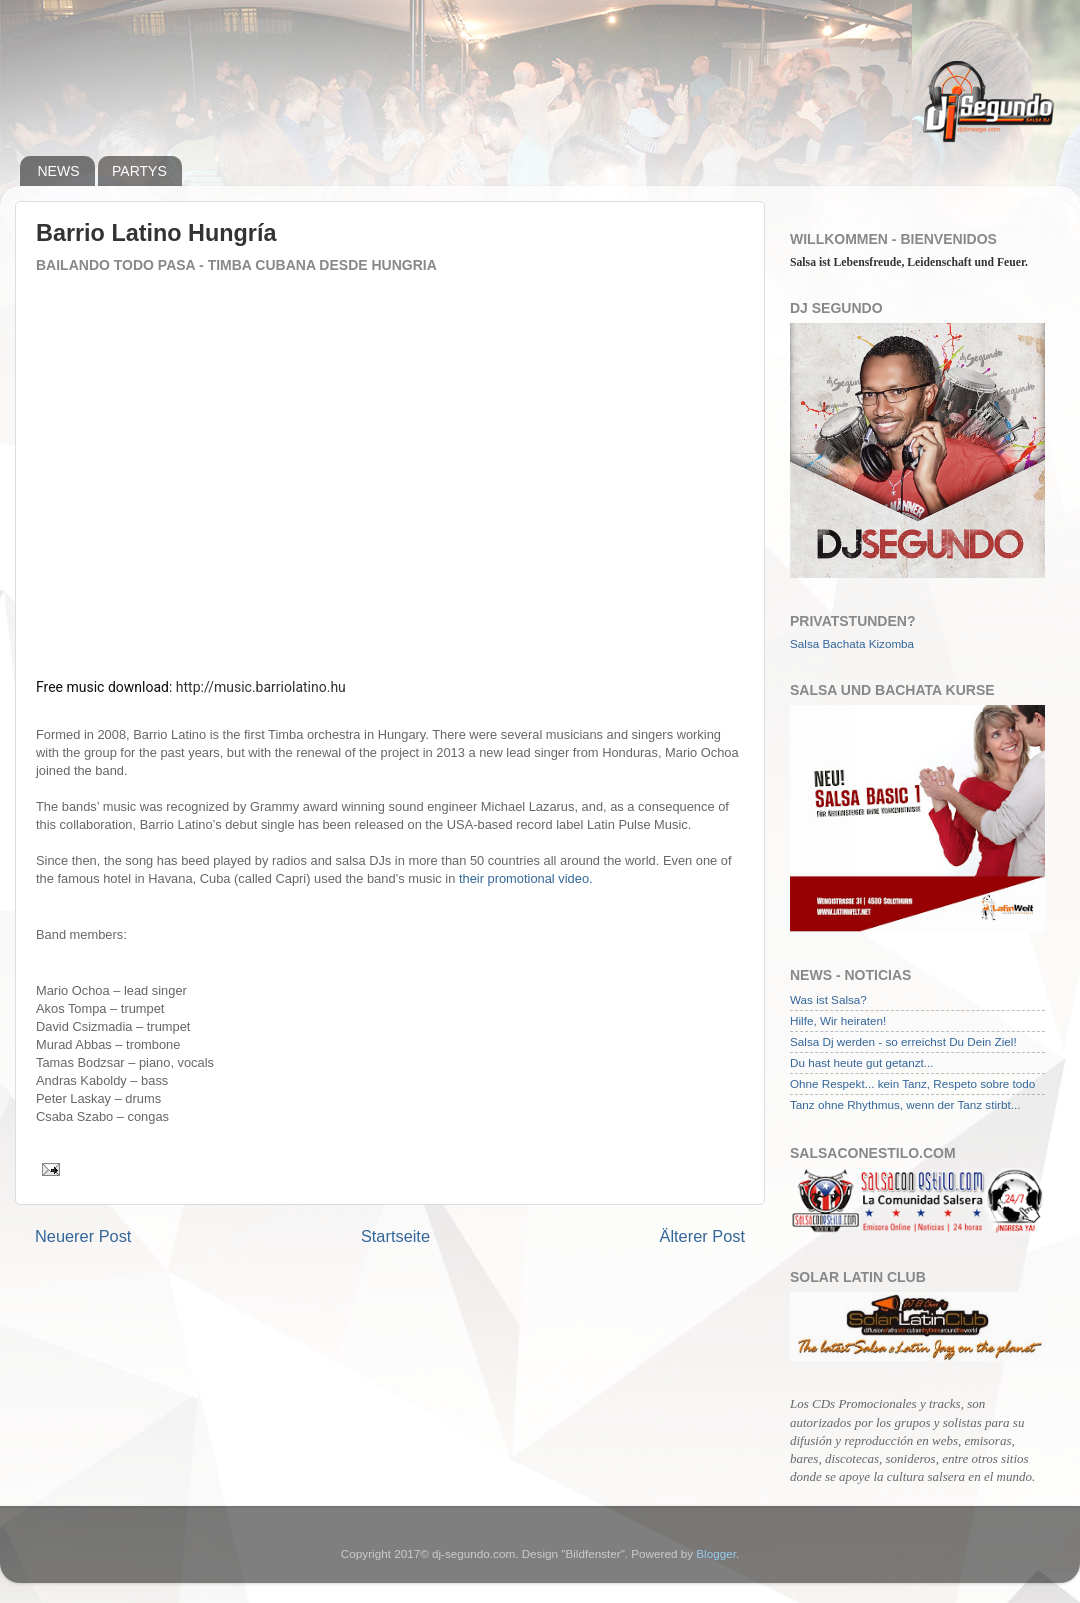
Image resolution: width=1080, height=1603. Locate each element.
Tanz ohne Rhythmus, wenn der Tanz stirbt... (905, 1104)
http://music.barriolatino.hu (261, 687)
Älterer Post (702, 1236)
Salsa (804, 643)
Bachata (844, 643)
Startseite (395, 1236)
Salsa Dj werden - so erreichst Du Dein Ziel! (903, 1041)
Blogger (716, 1553)
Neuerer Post (83, 1236)
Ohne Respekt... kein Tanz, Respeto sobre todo (912, 1083)
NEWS (59, 171)
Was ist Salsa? (828, 999)
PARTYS (139, 171)
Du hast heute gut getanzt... (862, 1062)
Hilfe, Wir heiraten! (838, 1020)
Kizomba (891, 643)
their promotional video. (526, 878)
